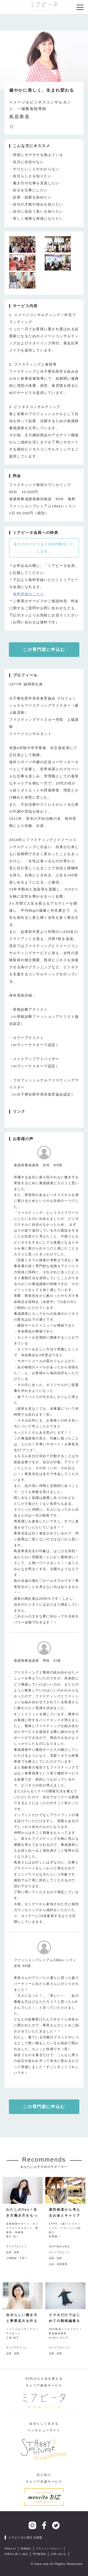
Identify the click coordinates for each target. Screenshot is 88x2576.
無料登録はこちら (28, 594)
